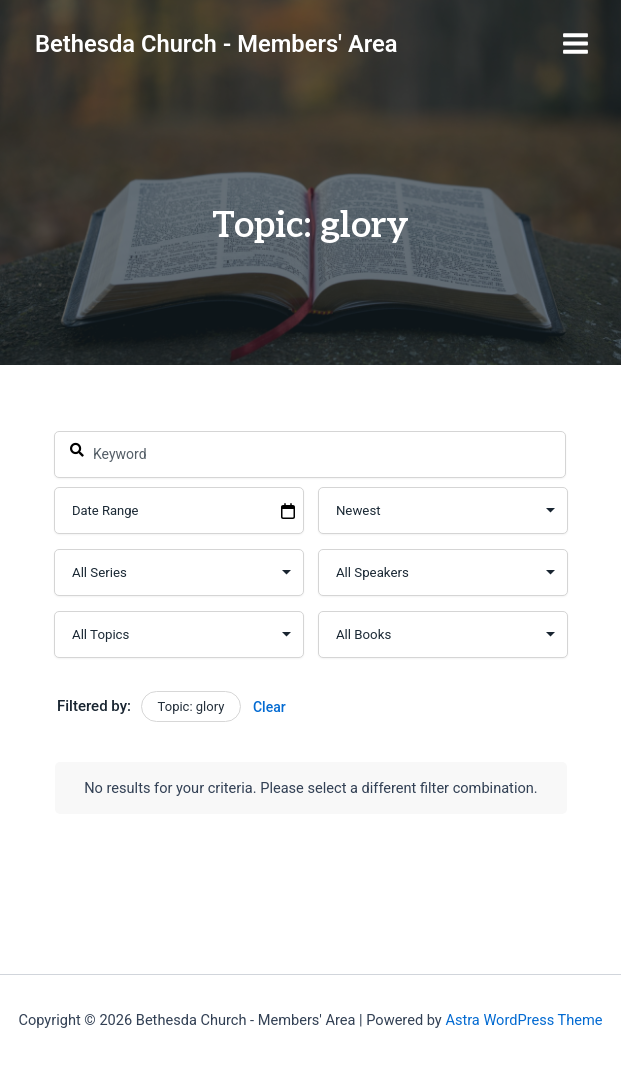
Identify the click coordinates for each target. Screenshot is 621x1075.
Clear (269, 707)
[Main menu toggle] (575, 43)
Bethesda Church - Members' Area (216, 44)
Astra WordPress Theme (523, 1020)
